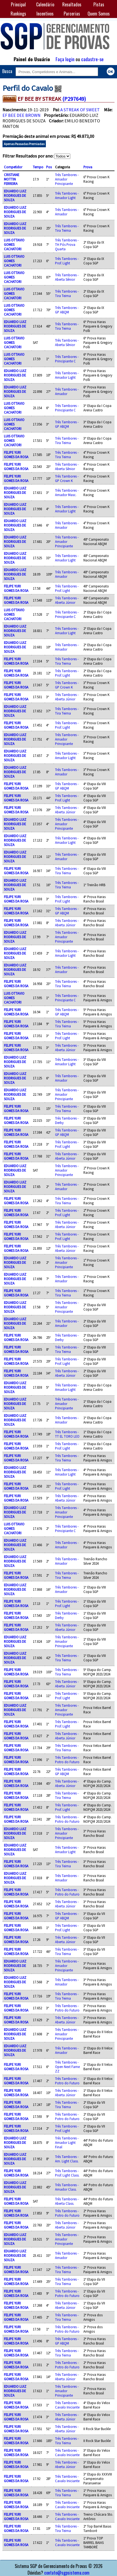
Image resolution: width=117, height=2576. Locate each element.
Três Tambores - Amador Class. (67, 2187)
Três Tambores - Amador (67, 211)
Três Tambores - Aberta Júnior (67, 600)
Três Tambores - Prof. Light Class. (67, 2172)
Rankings (18, 13)
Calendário (45, 4)
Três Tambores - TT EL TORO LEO (67, 1434)
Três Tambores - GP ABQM (67, 309)
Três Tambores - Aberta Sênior (67, 277)
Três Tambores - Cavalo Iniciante (67, 2404)
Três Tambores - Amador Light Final (67, 2142)
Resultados (71, 4)
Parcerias (72, 13)
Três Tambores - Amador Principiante (67, 179)
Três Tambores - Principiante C (67, 358)
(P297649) (74, 98)
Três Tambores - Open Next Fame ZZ (67, 2066)
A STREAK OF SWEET (80, 109)
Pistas (98, 4)
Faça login (65, 59)
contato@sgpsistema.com (66, 2572)
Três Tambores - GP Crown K (67, 478)
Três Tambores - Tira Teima (67, 228)
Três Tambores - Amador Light (67, 195)
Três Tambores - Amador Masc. (67, 492)
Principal (18, 4)
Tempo (38, 167)
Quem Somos (99, 13)
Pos (49, 167)
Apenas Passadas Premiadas (24, 144)
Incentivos (45, 13)
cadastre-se (92, 59)
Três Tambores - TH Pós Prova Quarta (67, 244)
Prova (87, 167)
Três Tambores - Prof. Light (67, 260)
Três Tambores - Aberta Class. (67, 2201)
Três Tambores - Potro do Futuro (67, 1759)
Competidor (13, 167)
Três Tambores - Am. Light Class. (67, 2158)
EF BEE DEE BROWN (22, 115)
